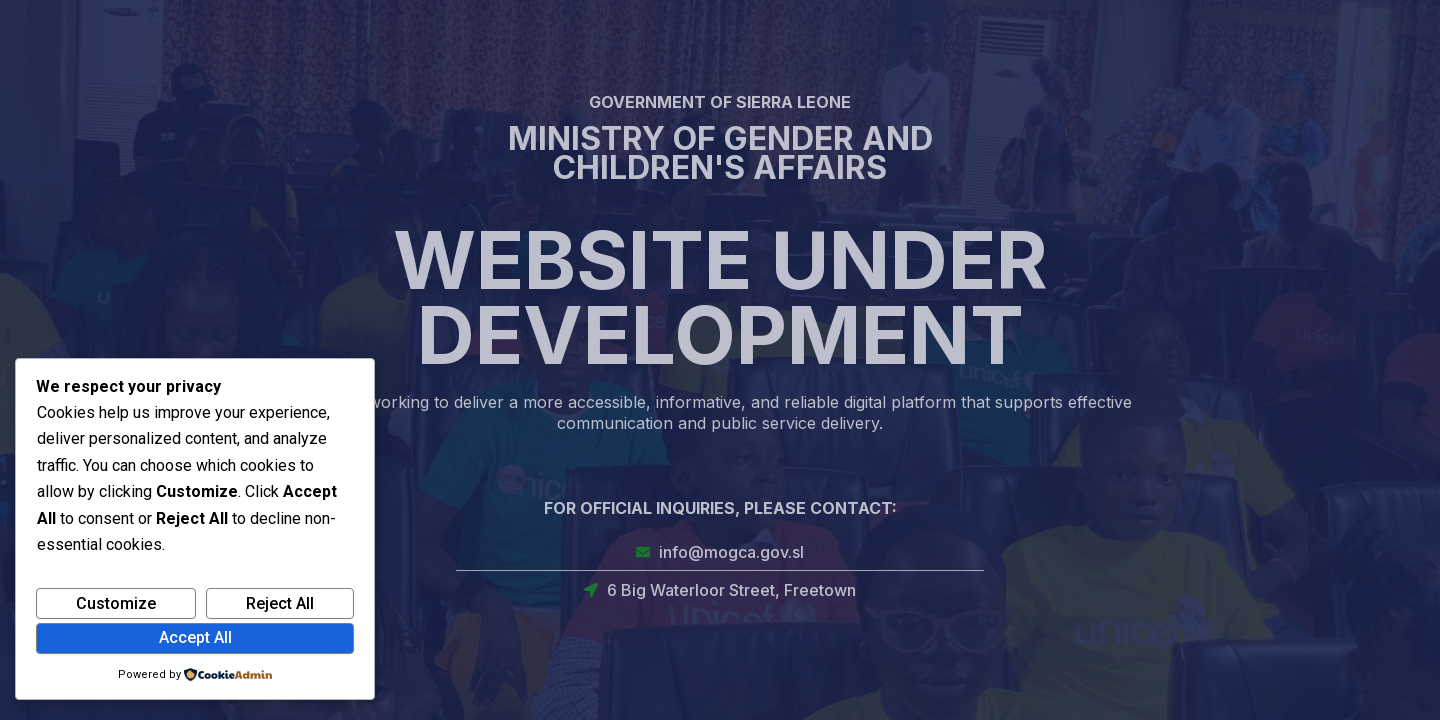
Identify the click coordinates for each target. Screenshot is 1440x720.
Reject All (280, 603)
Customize (116, 603)
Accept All (195, 637)
